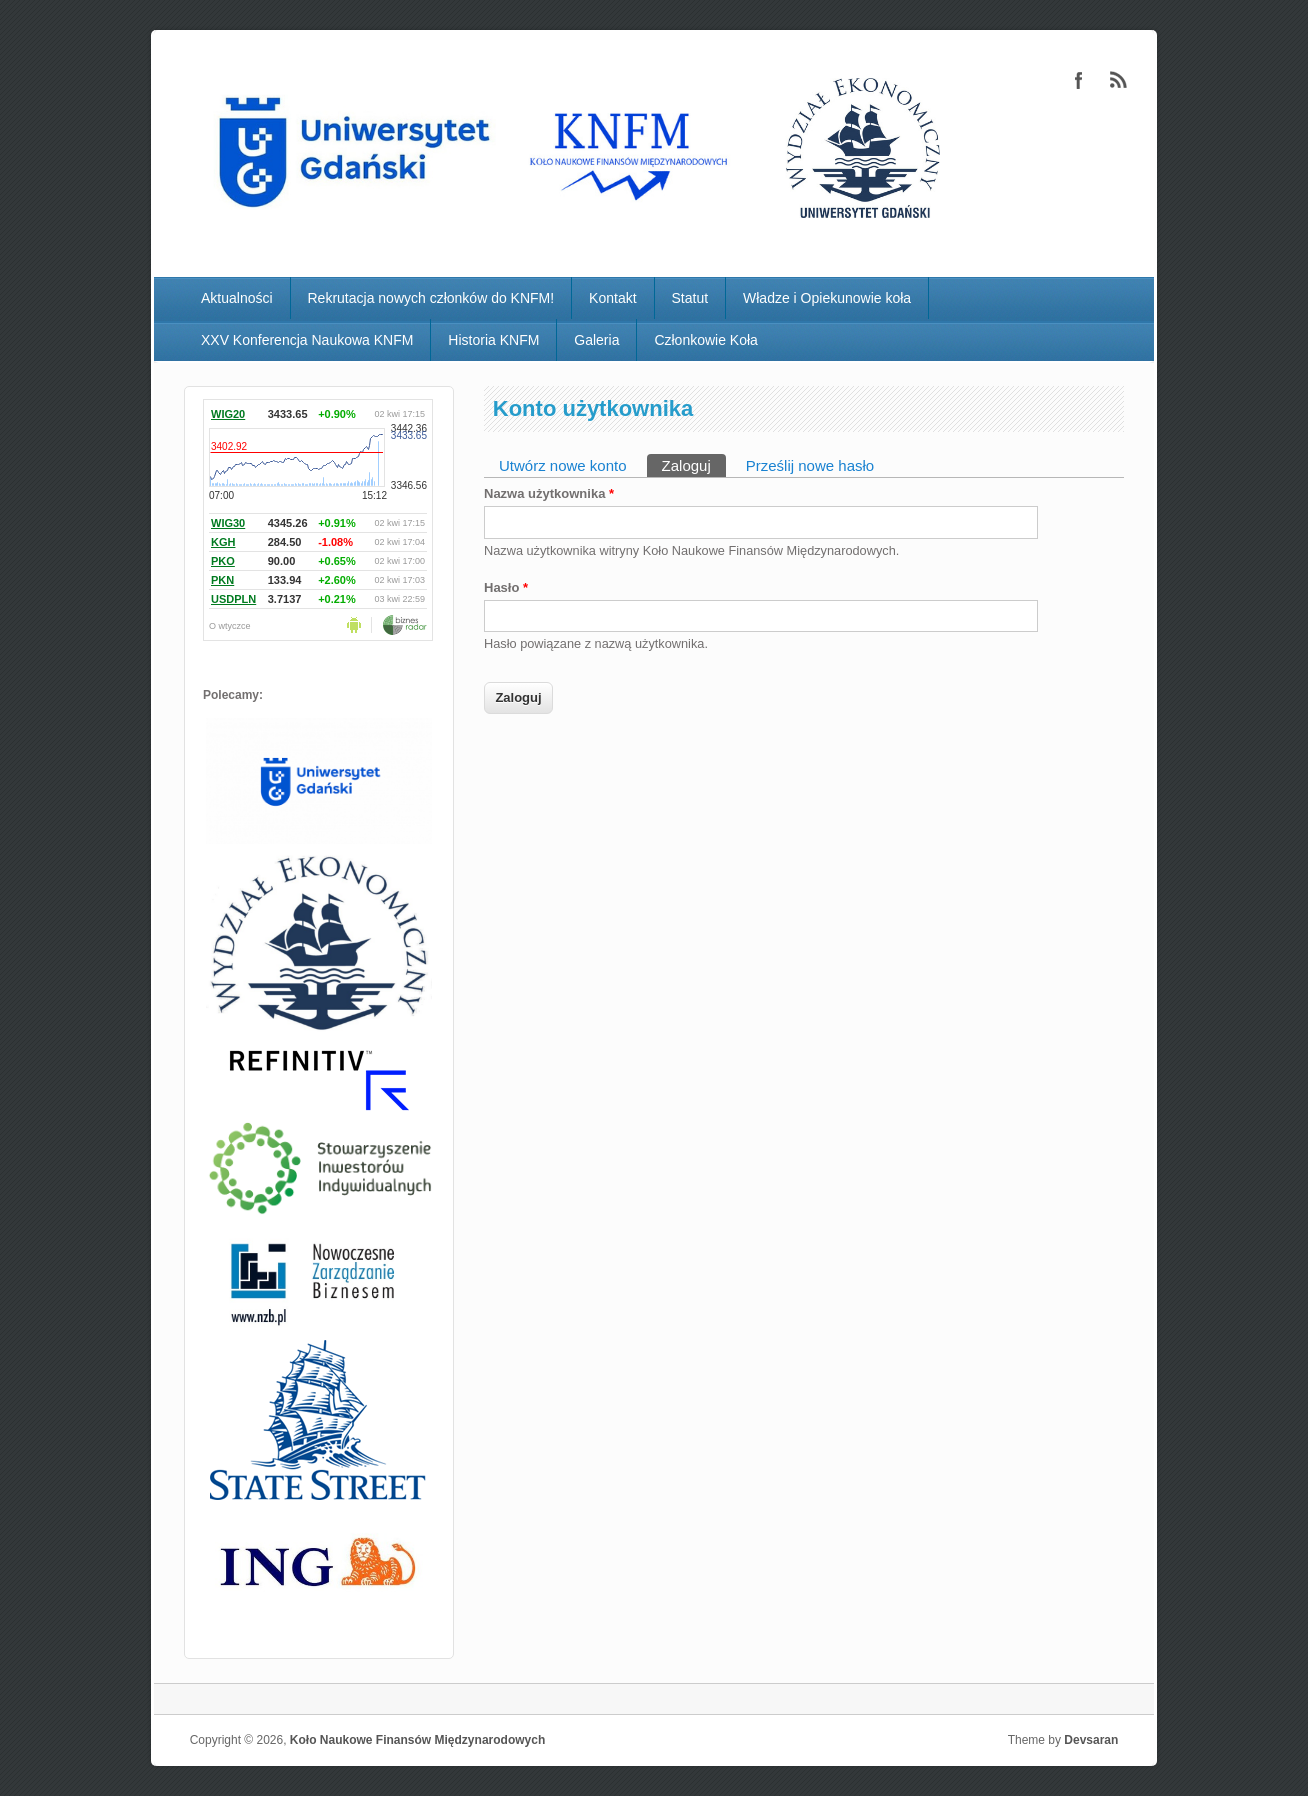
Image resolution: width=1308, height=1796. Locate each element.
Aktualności (237, 298)
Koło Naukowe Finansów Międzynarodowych (417, 1740)
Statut (690, 298)
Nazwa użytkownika (549, 493)
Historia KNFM (493, 340)
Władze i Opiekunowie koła (827, 298)
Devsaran (1091, 1740)
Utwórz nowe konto (563, 465)
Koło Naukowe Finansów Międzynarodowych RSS (1119, 80)
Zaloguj (694, 464)
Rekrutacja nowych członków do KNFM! (431, 298)
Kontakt (612, 298)
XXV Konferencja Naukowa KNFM (307, 340)
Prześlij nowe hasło (810, 465)
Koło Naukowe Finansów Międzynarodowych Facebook (1079, 80)
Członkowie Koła (706, 340)
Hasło (506, 587)
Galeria (596, 340)
